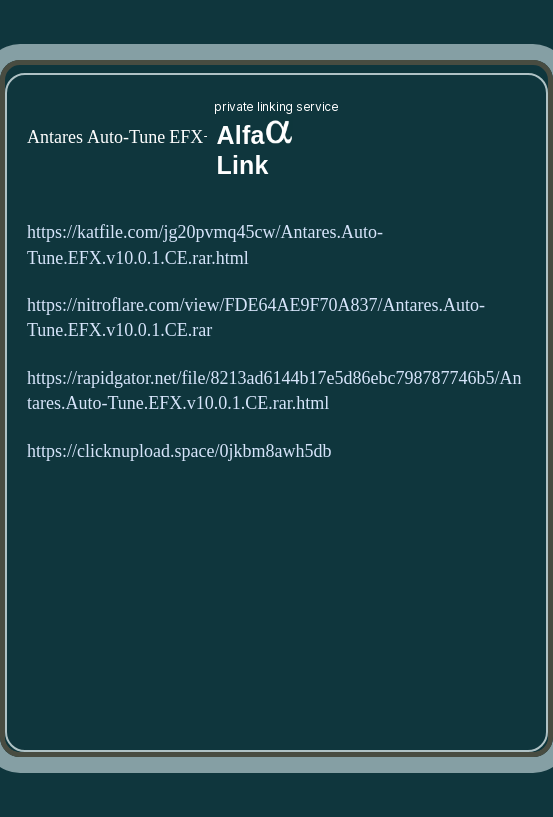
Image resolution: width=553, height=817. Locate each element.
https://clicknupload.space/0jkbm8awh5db (179, 451)
